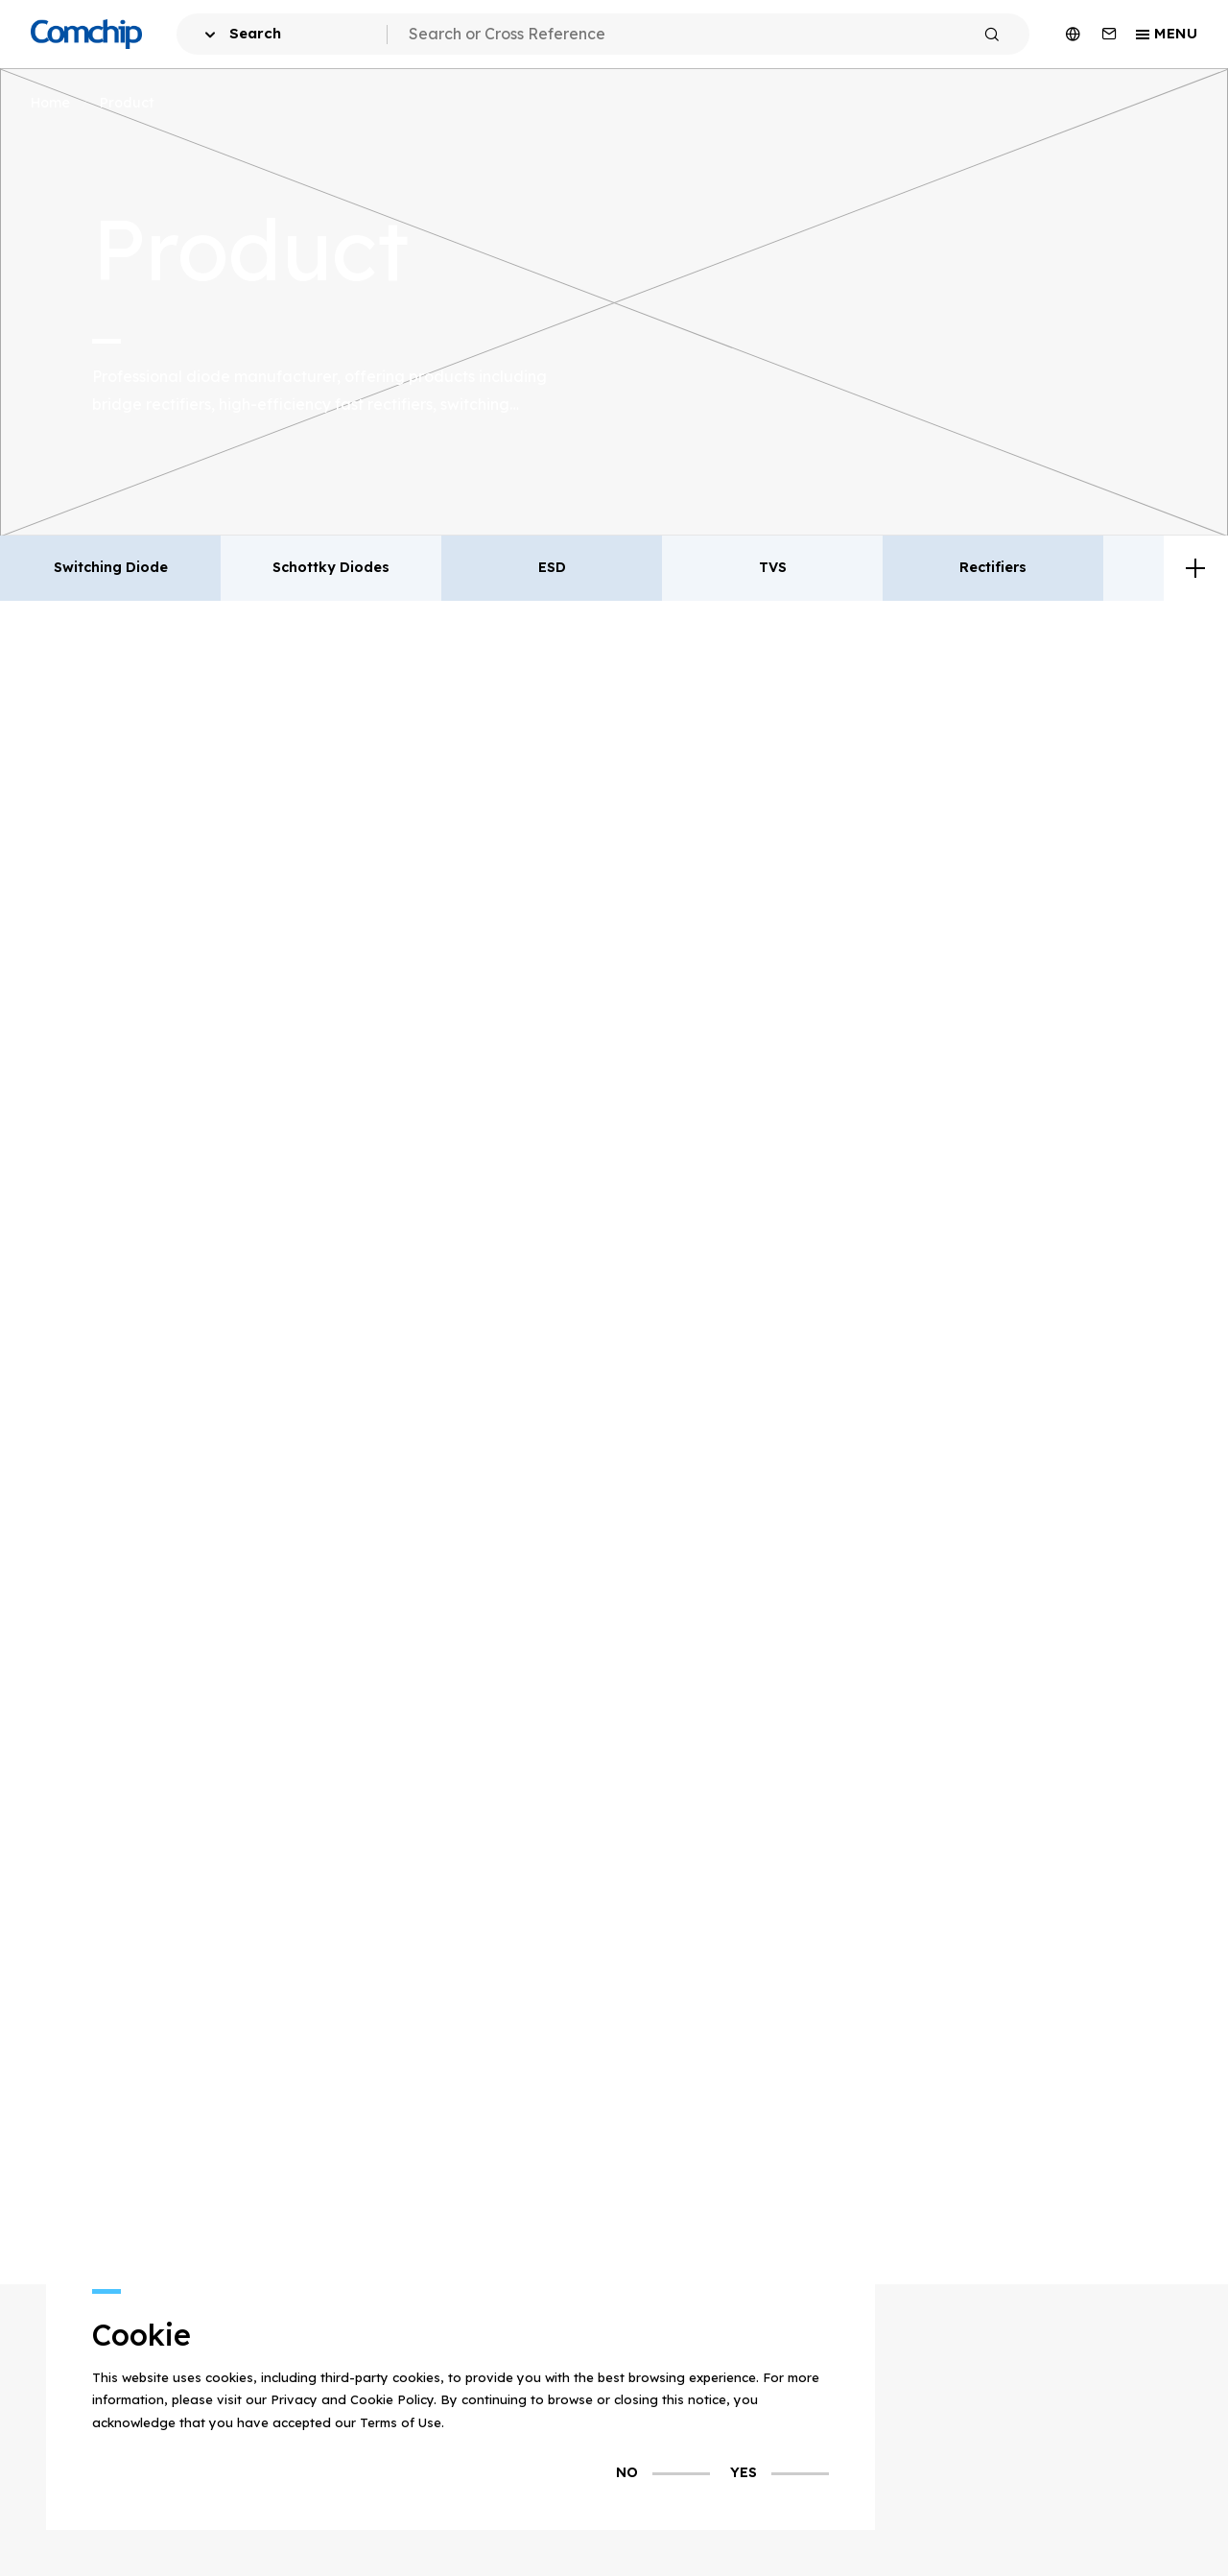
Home (50, 102)
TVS (773, 567)
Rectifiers (993, 567)
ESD (552, 567)
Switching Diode (111, 567)
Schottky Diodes (331, 567)
